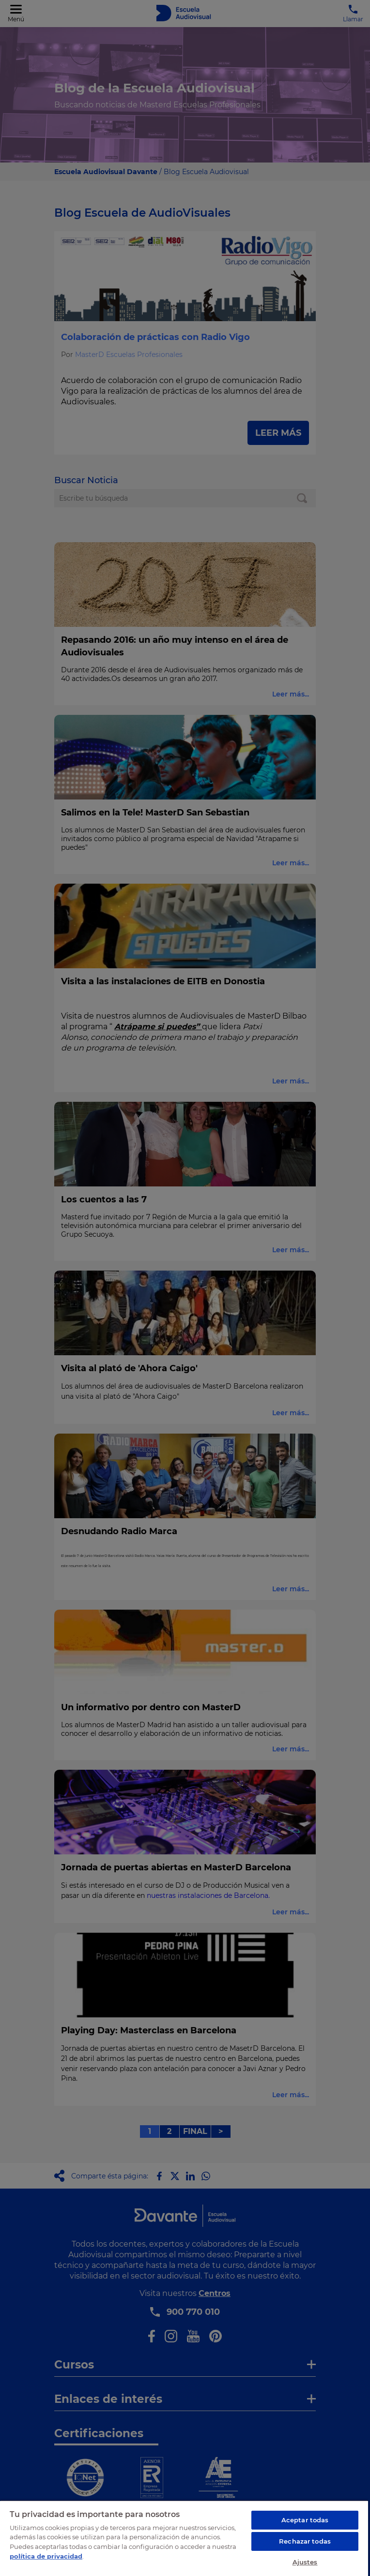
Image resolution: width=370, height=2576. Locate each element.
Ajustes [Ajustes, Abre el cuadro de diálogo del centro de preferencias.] (305, 2562)
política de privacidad (46, 2556)
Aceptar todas (305, 2520)
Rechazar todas (305, 2541)
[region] (184, 2538)
